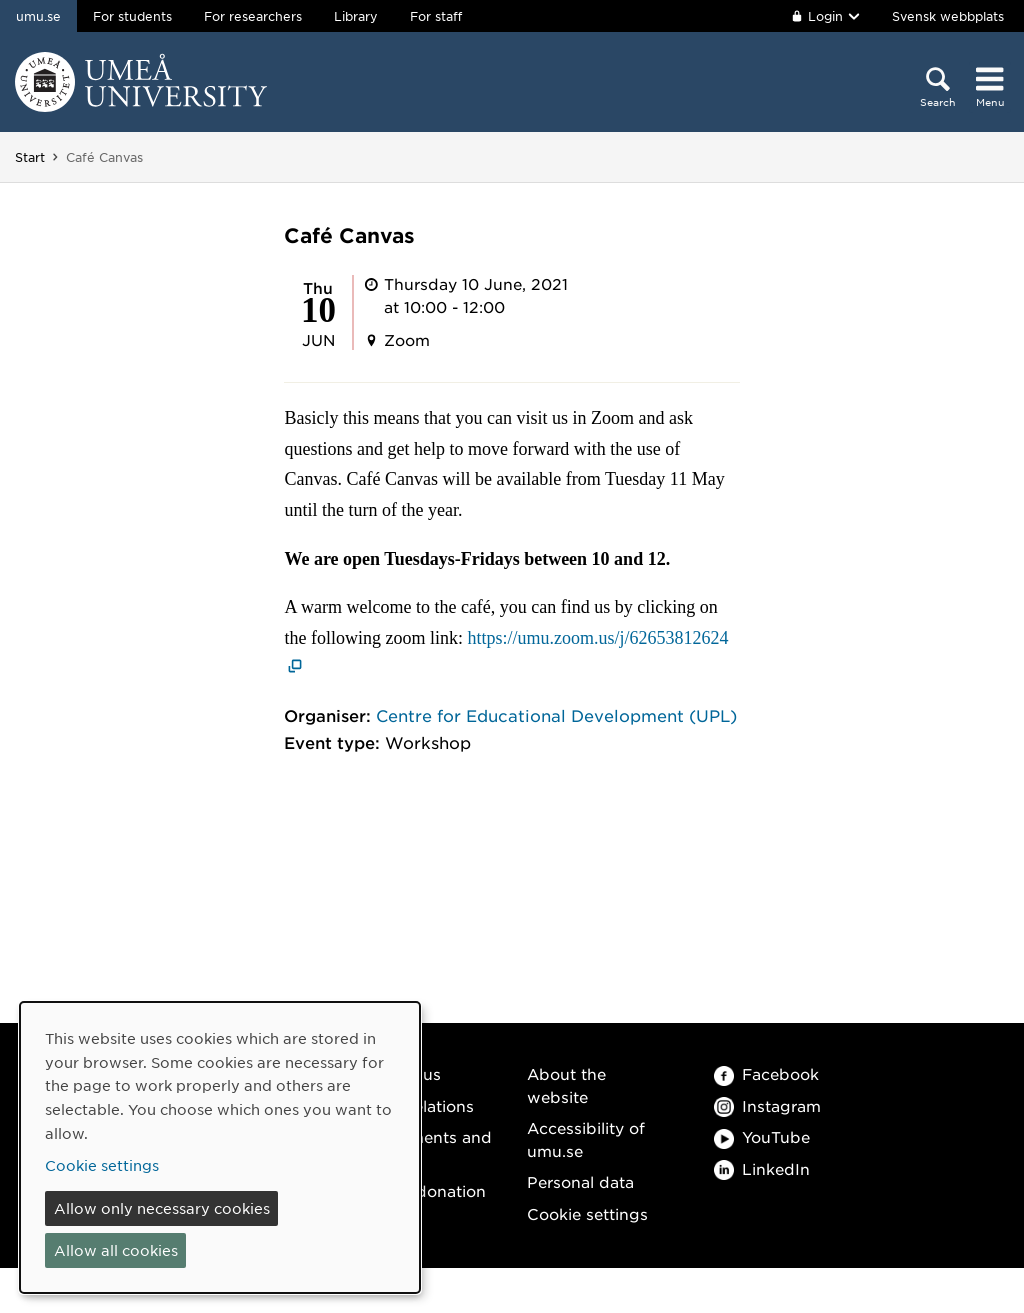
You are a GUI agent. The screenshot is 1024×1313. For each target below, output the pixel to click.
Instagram (767, 1105)
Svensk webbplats (948, 16)
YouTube (762, 1136)
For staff (436, 16)
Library (356, 16)
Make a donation (421, 1190)
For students (132, 16)
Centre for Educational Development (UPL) (556, 715)
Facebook (766, 1073)
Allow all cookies (116, 1250)
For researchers (253, 16)
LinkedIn (762, 1168)
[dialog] (220, 1147)
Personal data (580, 1181)
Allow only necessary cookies (162, 1208)
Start (30, 157)
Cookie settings (587, 1213)
